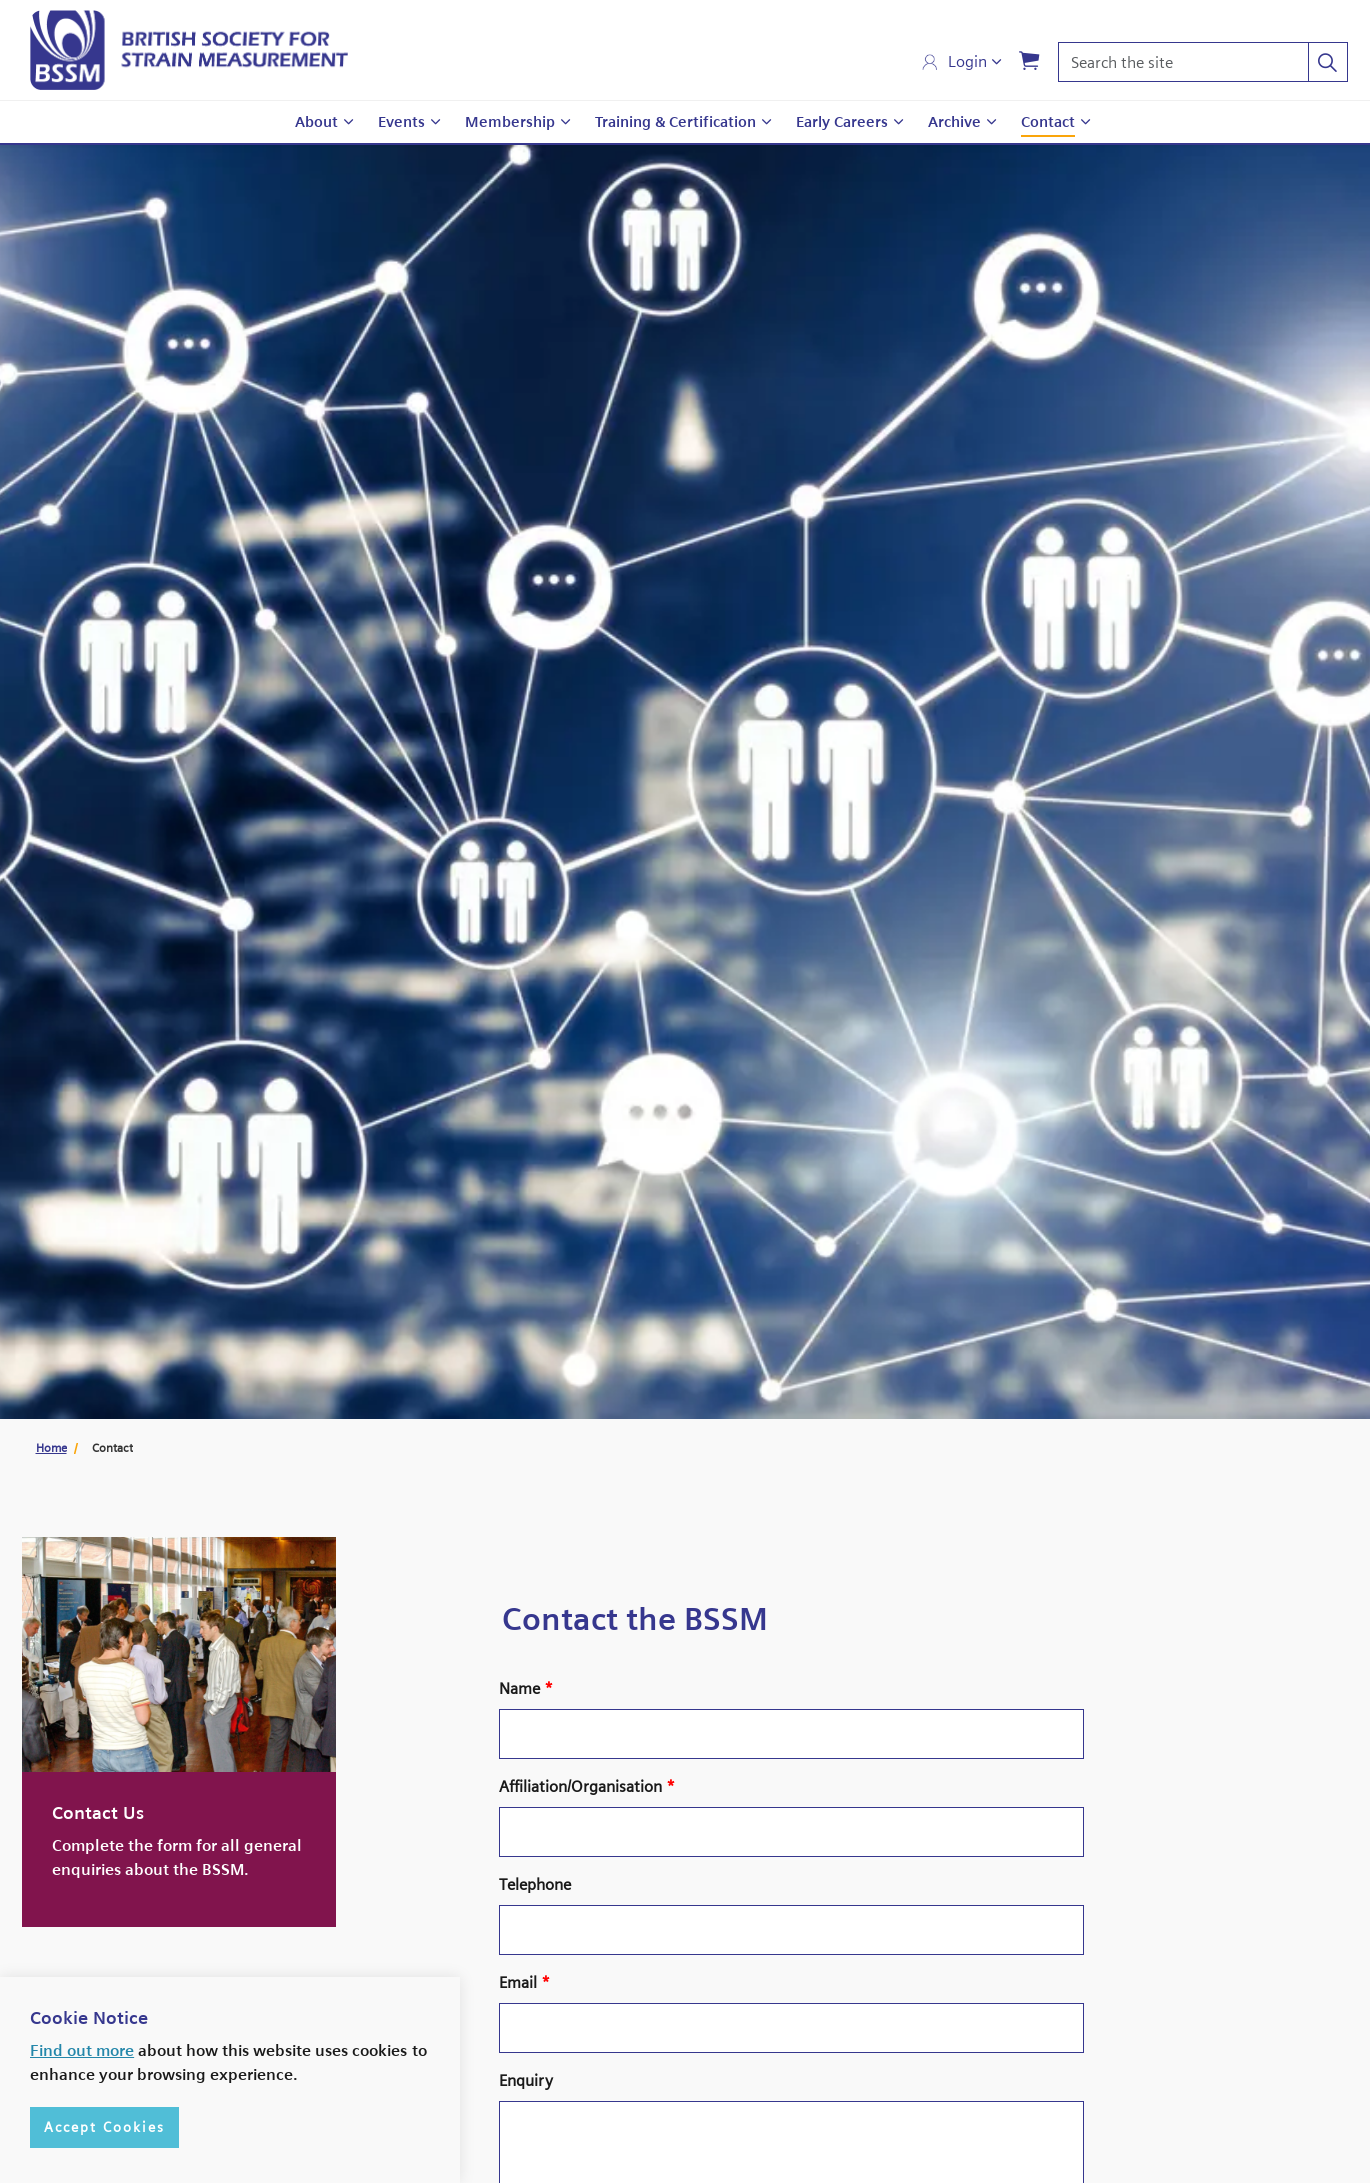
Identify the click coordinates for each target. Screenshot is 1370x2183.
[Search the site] (1203, 62)
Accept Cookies (104, 2127)
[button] (1328, 62)
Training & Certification (675, 122)
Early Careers (842, 122)
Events (401, 122)
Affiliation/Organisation (587, 1786)
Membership (510, 122)
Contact (1048, 122)
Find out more (82, 2050)
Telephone (535, 1884)
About (316, 122)
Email (524, 1982)
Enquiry (526, 2080)
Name (526, 1688)
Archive (954, 122)
